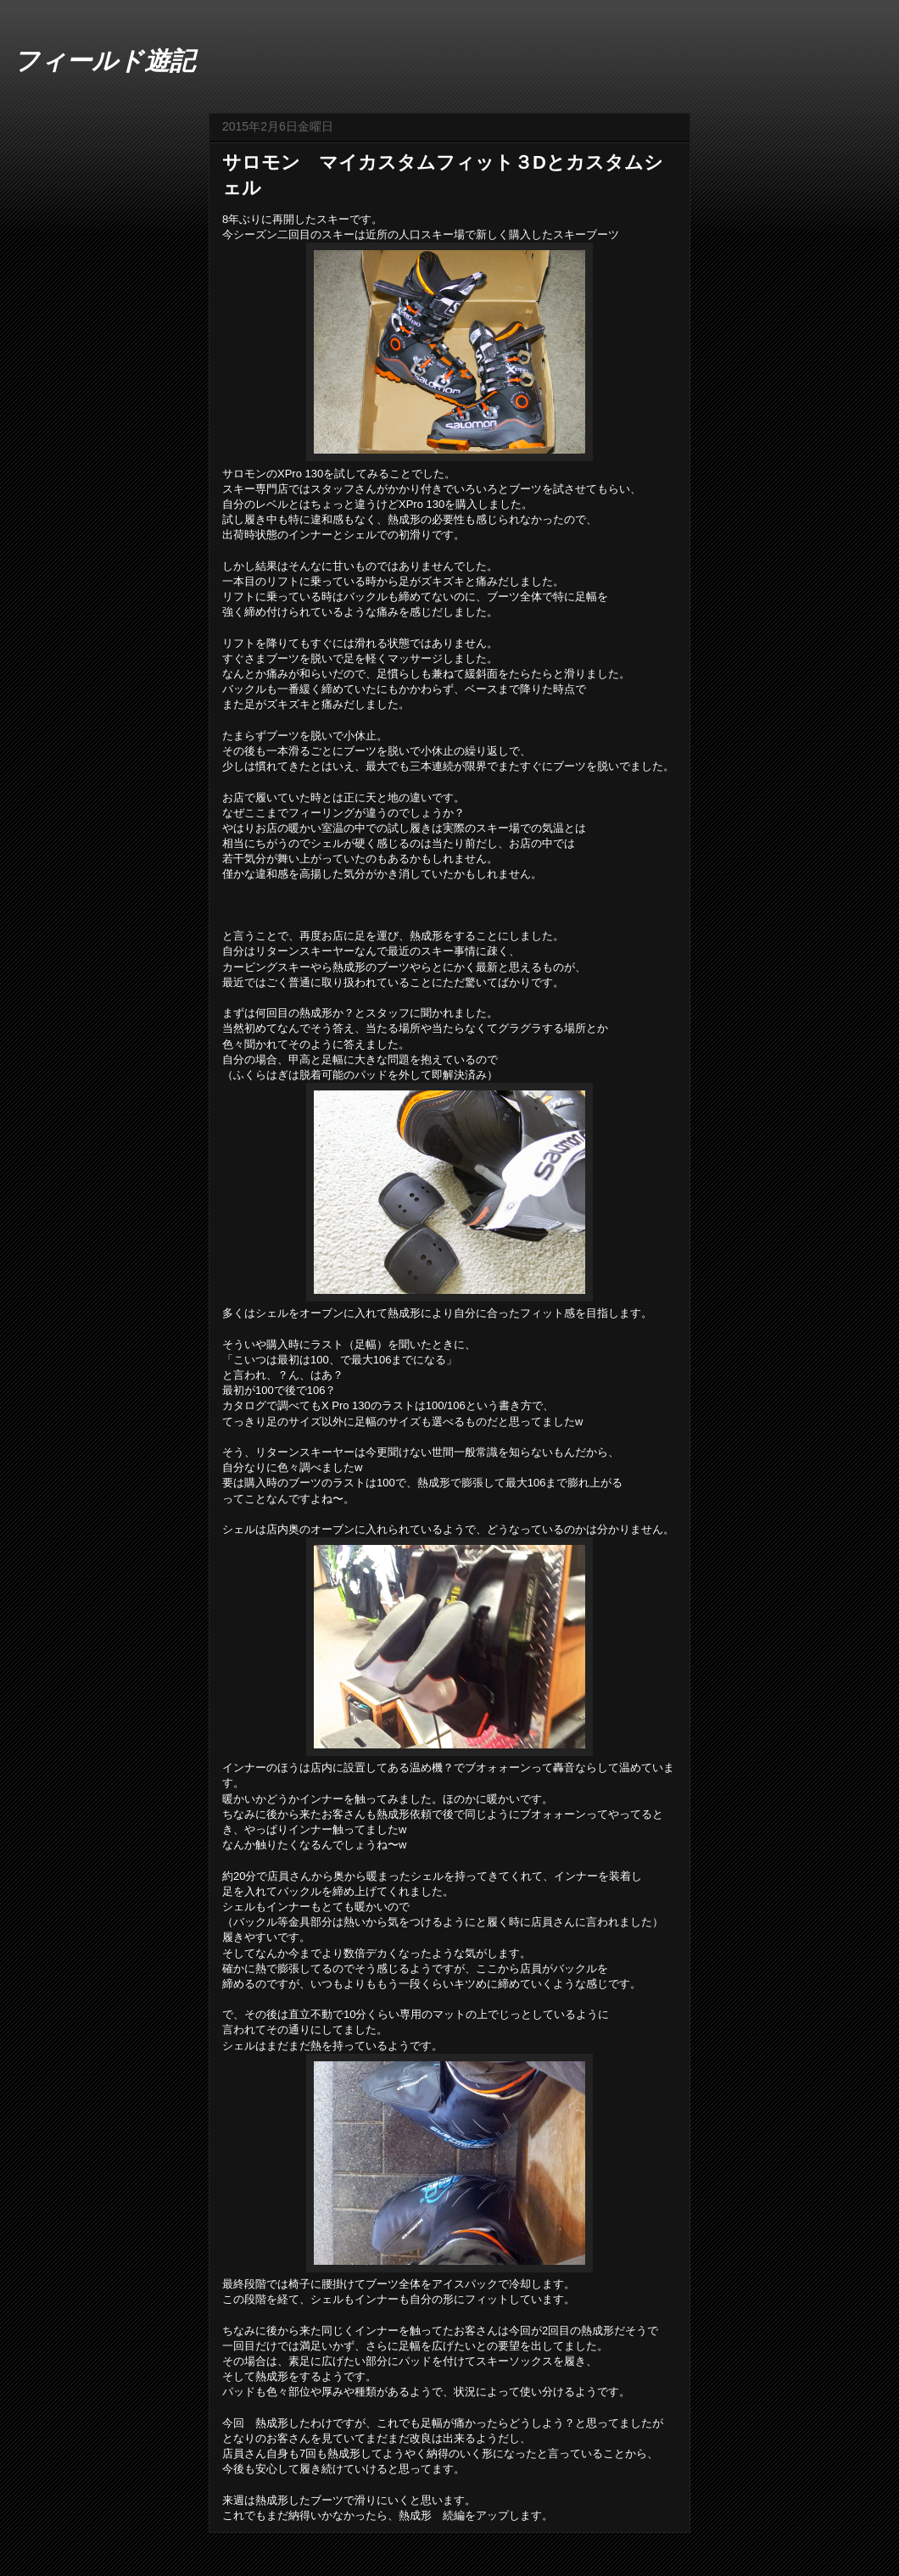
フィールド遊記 (104, 61)
